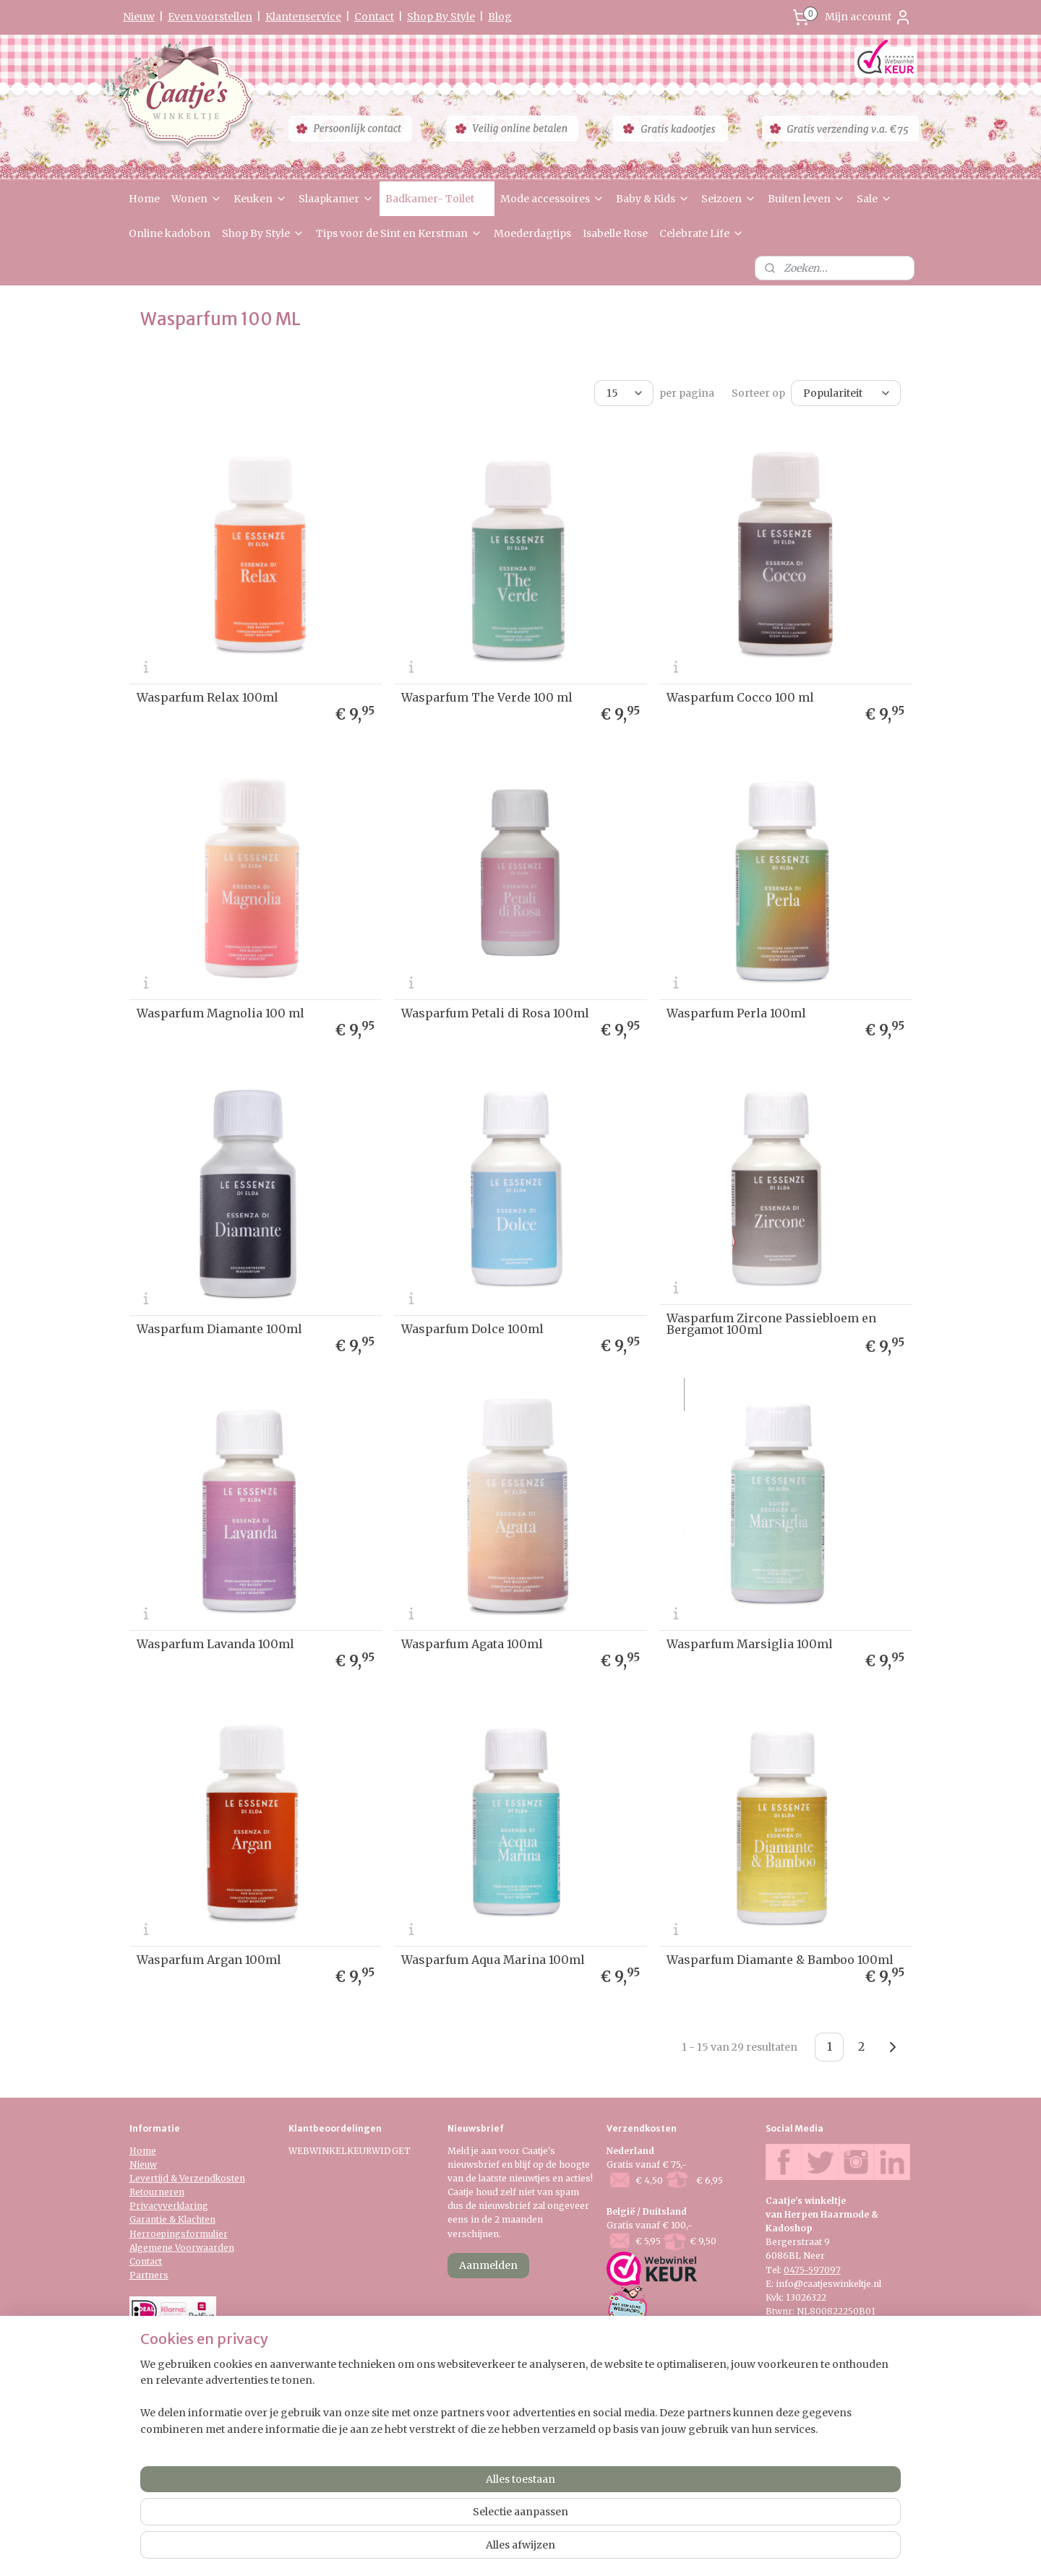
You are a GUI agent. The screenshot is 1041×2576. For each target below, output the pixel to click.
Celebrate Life (701, 233)
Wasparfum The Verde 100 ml (487, 697)
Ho (135, 2150)
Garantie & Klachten (172, 2219)
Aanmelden (488, 2265)
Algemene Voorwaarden (181, 2247)
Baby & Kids (653, 198)
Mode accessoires (552, 198)
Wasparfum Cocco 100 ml (740, 697)
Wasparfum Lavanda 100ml (215, 1644)
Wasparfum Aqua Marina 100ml (493, 1959)
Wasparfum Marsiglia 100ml (750, 1644)
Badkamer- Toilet (437, 198)
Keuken (260, 198)
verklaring (185, 2205)
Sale (874, 198)
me (149, 2150)
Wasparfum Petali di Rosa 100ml (495, 1013)
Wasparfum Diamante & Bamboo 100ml (780, 1959)
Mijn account (868, 17)
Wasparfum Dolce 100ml (472, 1328)
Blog (500, 16)
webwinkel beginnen (562, 2549)
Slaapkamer (336, 198)
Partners (148, 2275)
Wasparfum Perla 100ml (736, 1013)
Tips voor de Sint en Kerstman (399, 233)
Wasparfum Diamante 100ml (219, 1328)
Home (144, 198)
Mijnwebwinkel (692, 2549)
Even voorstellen (210, 16)
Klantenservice (303, 16)
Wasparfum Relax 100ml (207, 697)
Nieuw (139, 16)
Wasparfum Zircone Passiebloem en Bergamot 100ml (771, 1323)
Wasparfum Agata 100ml (472, 1644)
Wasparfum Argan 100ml (209, 1959)
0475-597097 (812, 2270)
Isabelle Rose (615, 233)
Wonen (196, 198)
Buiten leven (806, 198)
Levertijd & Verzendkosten (187, 2178)
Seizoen (728, 198)
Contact (374, 16)
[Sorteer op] (846, 393)
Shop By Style (441, 16)
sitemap (476, 2549)
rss (507, 2549)
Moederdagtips (532, 233)
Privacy (146, 2205)
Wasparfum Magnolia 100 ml (220, 1013)
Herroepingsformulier (178, 2233)
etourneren (159, 2192)
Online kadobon (169, 233)
